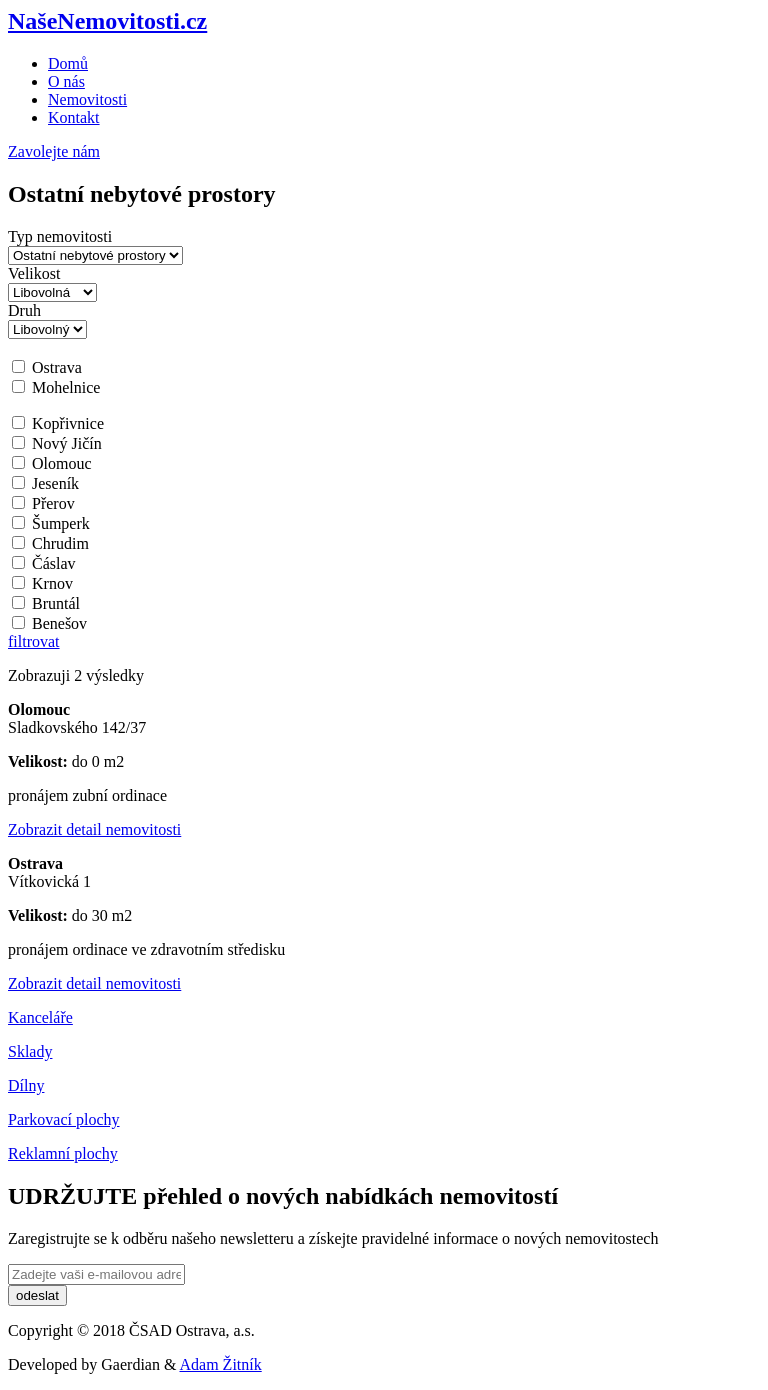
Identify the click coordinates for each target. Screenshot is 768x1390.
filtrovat (34, 641)
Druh (24, 310)
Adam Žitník (221, 1364)
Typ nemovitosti (60, 236)
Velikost (34, 273)
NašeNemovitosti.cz (107, 21)
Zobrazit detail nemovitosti (94, 829)
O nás (66, 81)
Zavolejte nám (54, 151)
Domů (68, 63)
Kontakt (74, 117)
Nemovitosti (87, 99)
